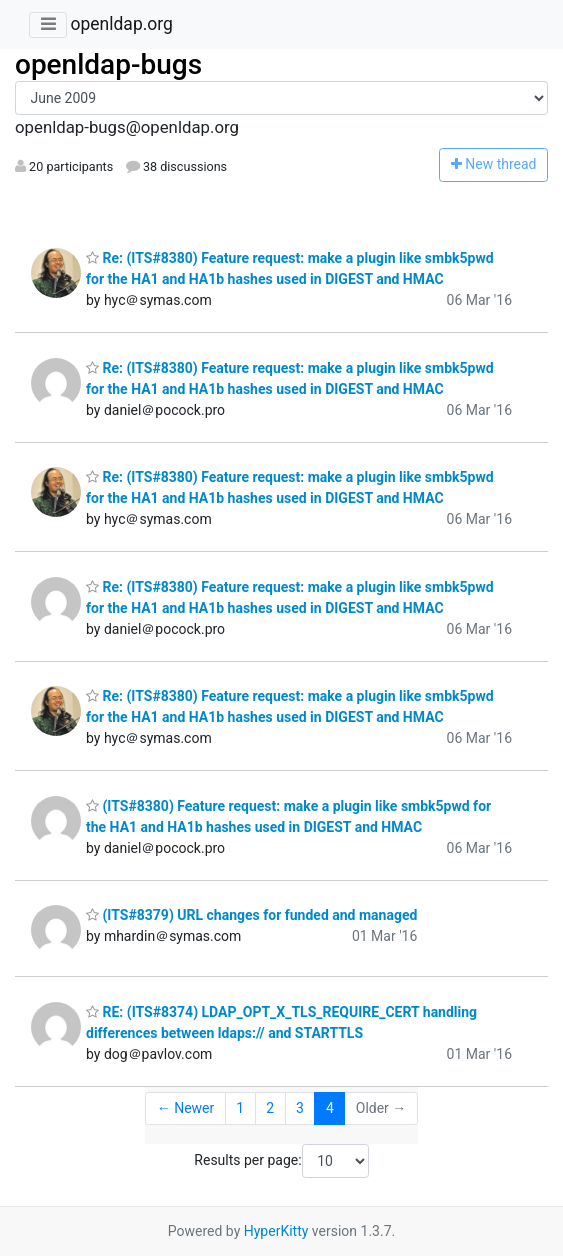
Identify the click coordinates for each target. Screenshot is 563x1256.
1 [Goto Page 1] (240, 1108)
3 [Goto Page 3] (300, 1108)
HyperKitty (276, 1231)
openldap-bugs (108, 64)
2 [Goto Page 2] (270, 1108)
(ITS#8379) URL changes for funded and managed (251, 915)
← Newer (186, 1108)
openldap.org (121, 24)
